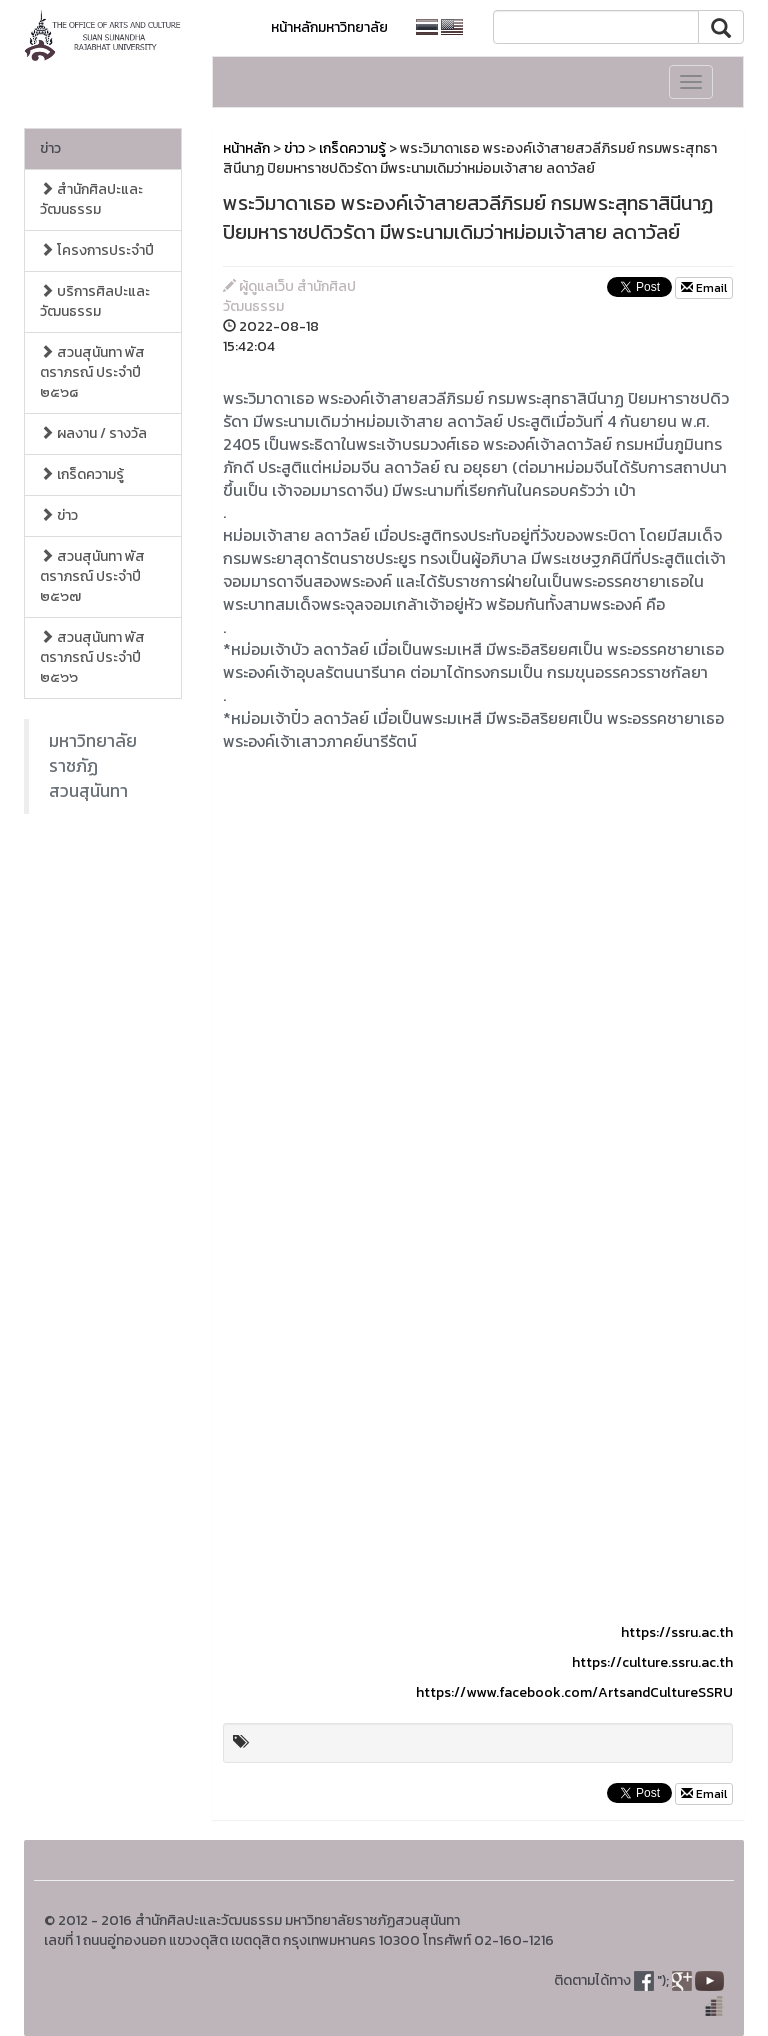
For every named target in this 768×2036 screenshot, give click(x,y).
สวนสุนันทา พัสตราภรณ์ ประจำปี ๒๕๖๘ (92, 372)
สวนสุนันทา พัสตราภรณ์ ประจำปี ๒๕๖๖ (92, 657)
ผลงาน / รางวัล (93, 433)
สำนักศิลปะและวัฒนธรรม (91, 199)
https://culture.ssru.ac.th (652, 1662)
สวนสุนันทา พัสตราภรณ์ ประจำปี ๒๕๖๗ (92, 576)
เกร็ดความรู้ (82, 474)
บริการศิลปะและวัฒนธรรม (95, 301)
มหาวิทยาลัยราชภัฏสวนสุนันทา (93, 766)
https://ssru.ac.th (677, 1632)
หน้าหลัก (246, 148)
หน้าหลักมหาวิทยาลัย (329, 27)
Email (704, 288)
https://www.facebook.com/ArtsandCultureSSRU (574, 1692)
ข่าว (50, 148)
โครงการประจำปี (97, 250)
